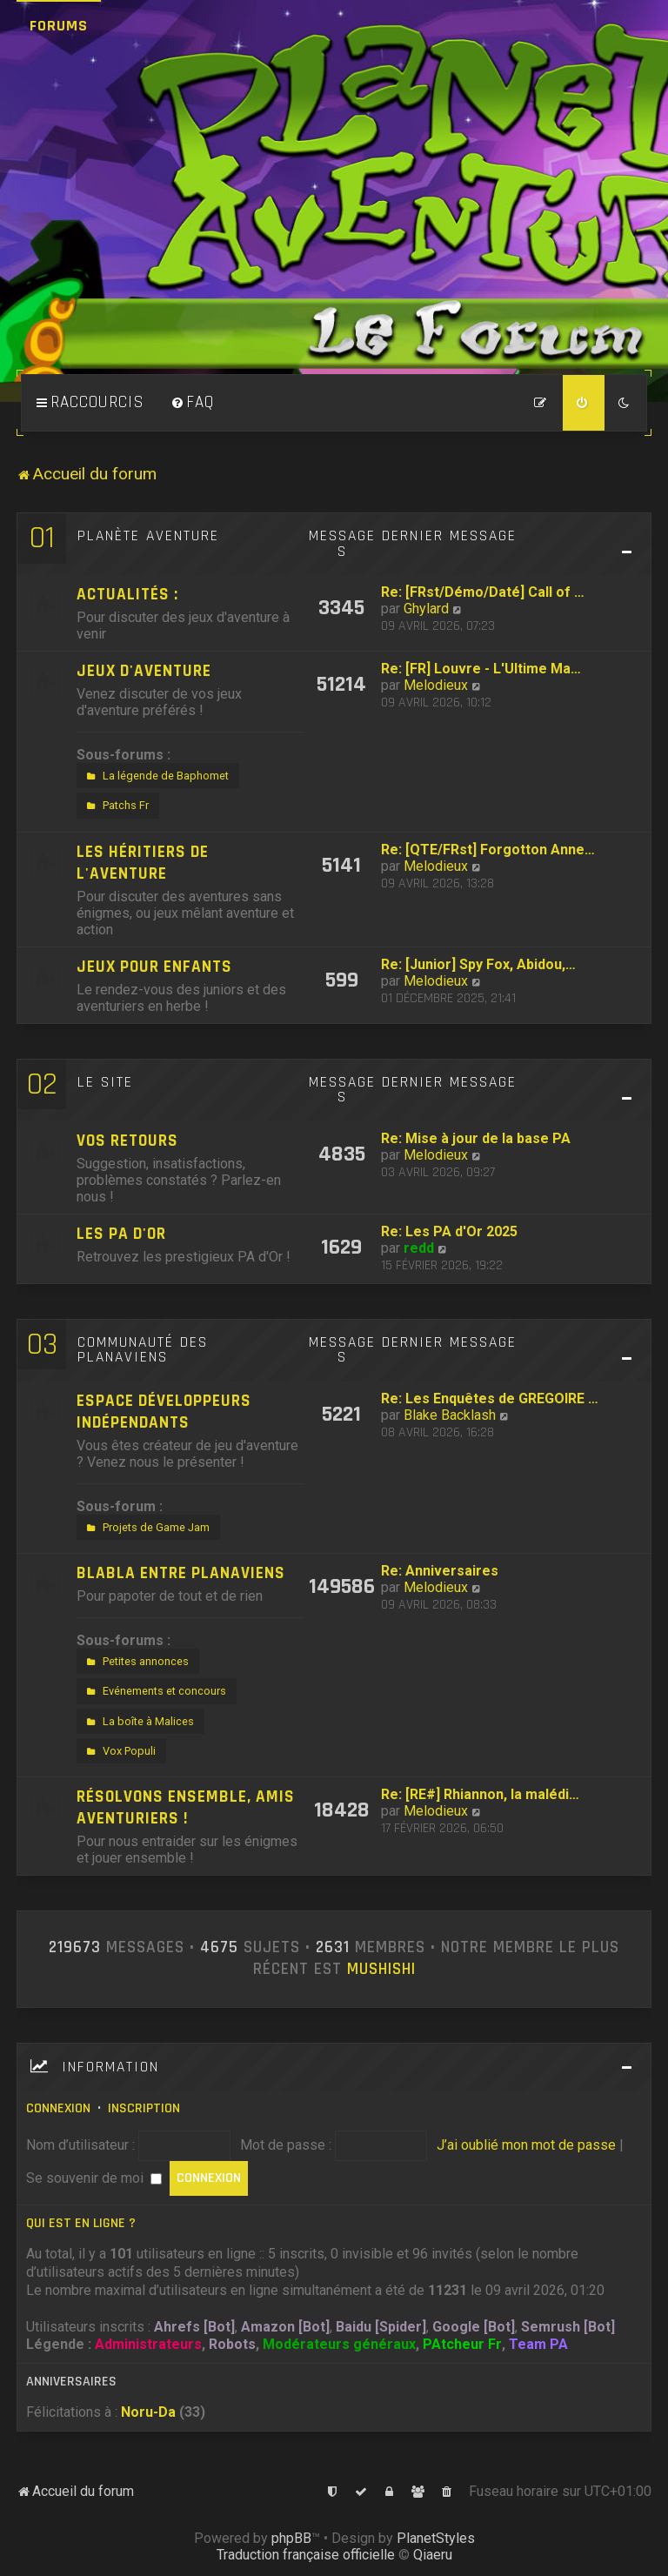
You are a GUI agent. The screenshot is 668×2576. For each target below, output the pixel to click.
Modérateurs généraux (339, 2344)
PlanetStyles (436, 2538)
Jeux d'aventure (144, 671)
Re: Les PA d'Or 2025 (449, 1231)
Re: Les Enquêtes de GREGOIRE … (489, 1398)
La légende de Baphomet (156, 776)
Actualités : (127, 595)
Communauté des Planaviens (142, 1350)
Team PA (538, 2344)
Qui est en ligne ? (81, 2223)
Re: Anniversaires (439, 1570)
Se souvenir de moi (94, 2178)
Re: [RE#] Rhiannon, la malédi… (480, 1794)
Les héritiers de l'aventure (143, 863)
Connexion (58, 2108)
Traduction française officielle (306, 2554)
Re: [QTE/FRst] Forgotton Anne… (488, 849)
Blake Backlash (450, 1415)
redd (419, 1248)
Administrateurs (148, 2344)
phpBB (291, 2538)
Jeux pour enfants (154, 967)
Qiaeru (432, 2554)
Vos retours (127, 1141)
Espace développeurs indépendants (164, 1412)
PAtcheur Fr (462, 2344)
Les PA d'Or (121, 1234)
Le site (105, 1082)
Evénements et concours (154, 1691)
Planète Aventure (148, 535)
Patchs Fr (116, 805)
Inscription (144, 2108)
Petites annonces (136, 1661)
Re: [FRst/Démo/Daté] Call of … (482, 592)
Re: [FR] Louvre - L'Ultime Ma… (481, 668)
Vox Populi (119, 1751)
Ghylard (426, 608)
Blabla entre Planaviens (181, 1573)
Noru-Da (148, 2412)
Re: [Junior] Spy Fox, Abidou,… (478, 964)
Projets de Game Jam (146, 1527)
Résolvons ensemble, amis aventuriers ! (186, 1808)
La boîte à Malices (138, 1721)
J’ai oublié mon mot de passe (526, 2145)
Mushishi (381, 1969)
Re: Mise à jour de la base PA (476, 1138)
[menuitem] (192, 403)
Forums (59, 26)
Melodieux (436, 685)
